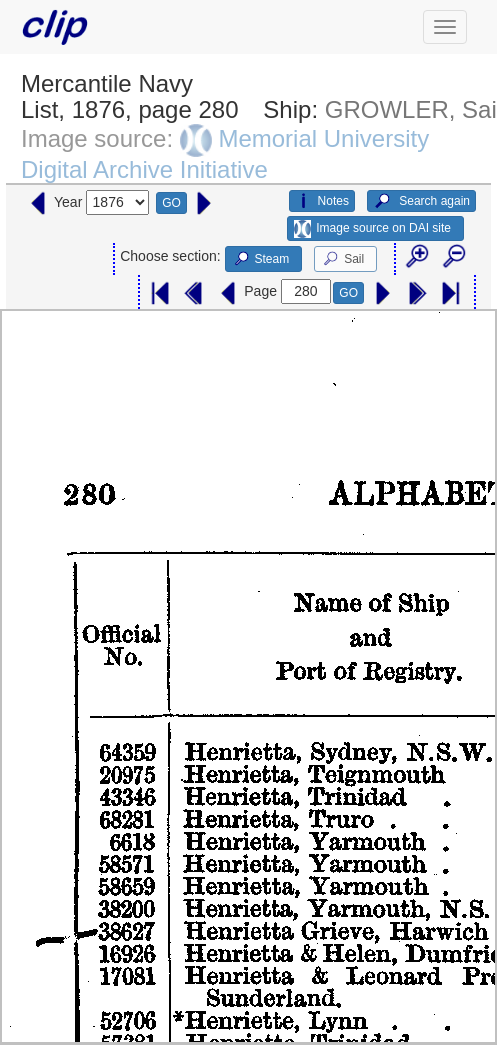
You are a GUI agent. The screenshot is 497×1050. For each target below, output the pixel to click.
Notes (322, 201)
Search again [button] (421, 201)
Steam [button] (261, 259)
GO (171, 203)
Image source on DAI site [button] (372, 229)
